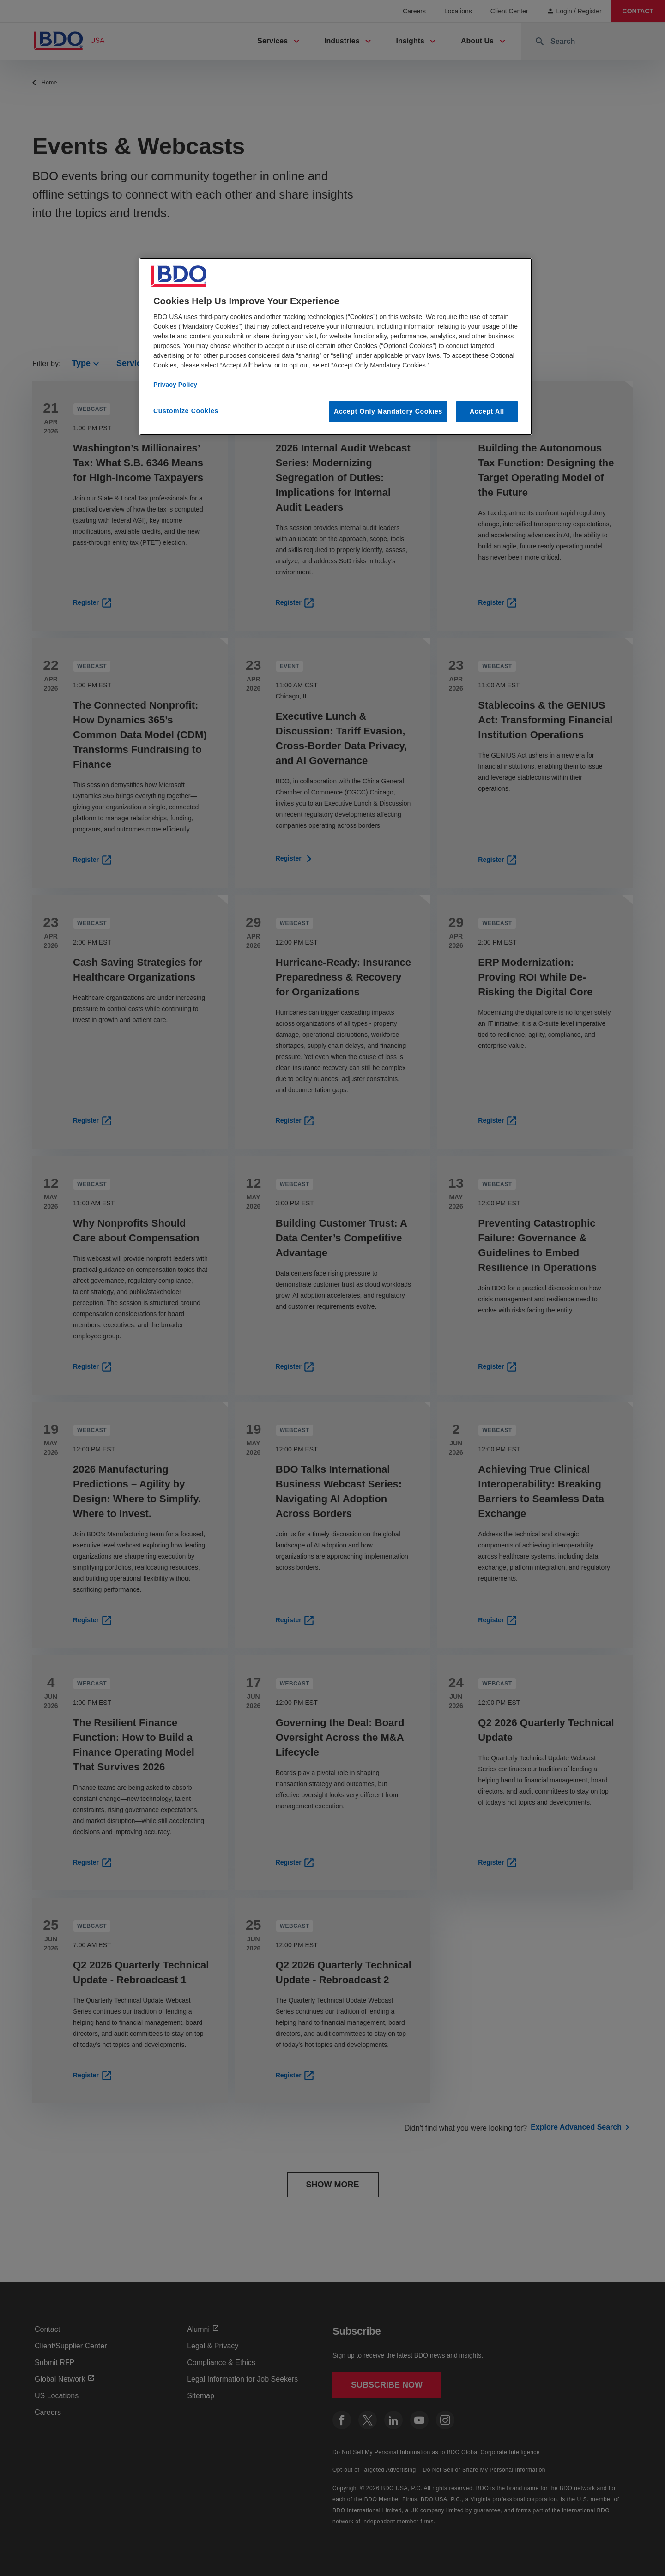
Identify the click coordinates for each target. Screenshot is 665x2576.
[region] (335, 346)
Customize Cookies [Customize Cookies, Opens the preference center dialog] (185, 411)
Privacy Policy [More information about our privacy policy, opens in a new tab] (175, 384)
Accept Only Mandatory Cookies (388, 411)
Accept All (487, 411)
